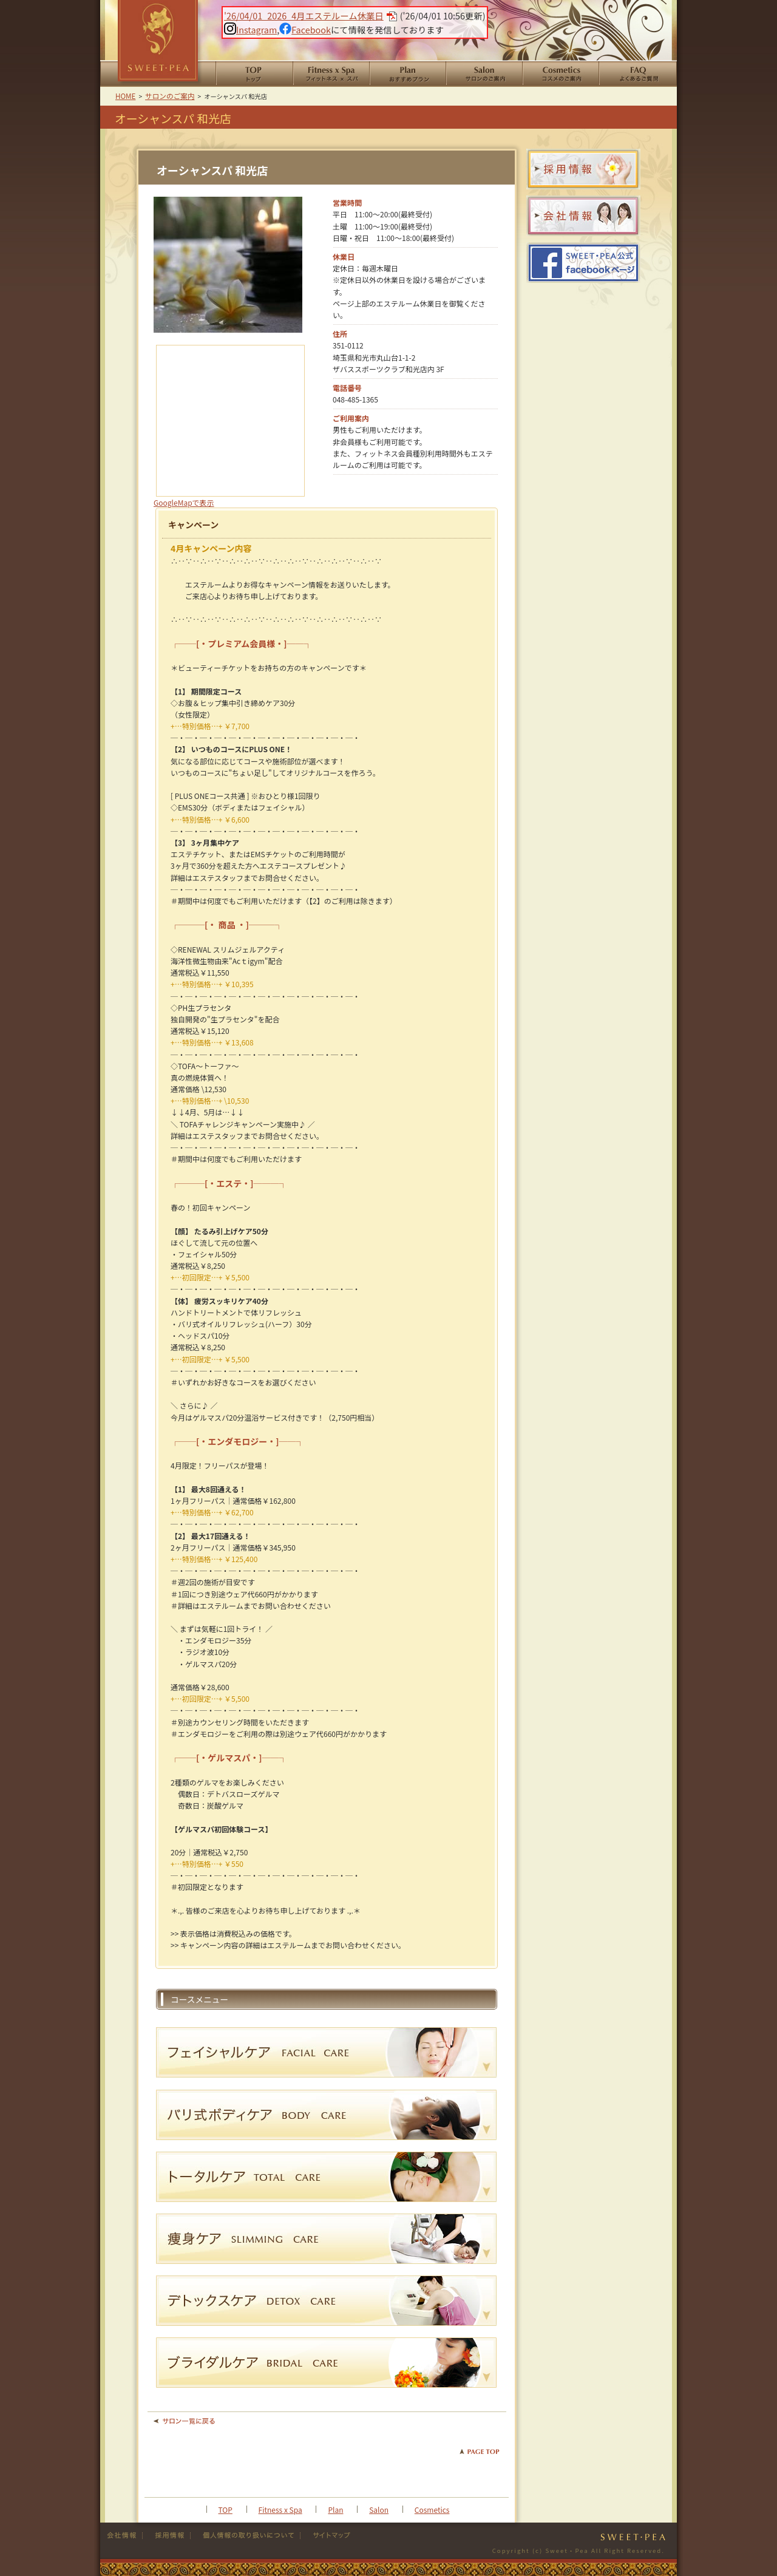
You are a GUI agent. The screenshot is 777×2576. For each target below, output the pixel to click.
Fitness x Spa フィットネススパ (331, 74)
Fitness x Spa (280, 2509)
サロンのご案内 (484, 74)
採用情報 (167, 2535)
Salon (378, 2509)
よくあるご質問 (638, 74)
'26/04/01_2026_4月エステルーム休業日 (304, 15)
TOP (225, 2509)
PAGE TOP (480, 2452)
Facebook (305, 29)
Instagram (250, 29)
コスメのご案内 (560, 74)
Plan (335, 2509)
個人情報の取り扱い (245, 2535)
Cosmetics (432, 2509)
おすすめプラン (407, 74)
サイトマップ (326, 2535)
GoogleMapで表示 (184, 502)
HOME (254, 74)
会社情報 (124, 2535)
